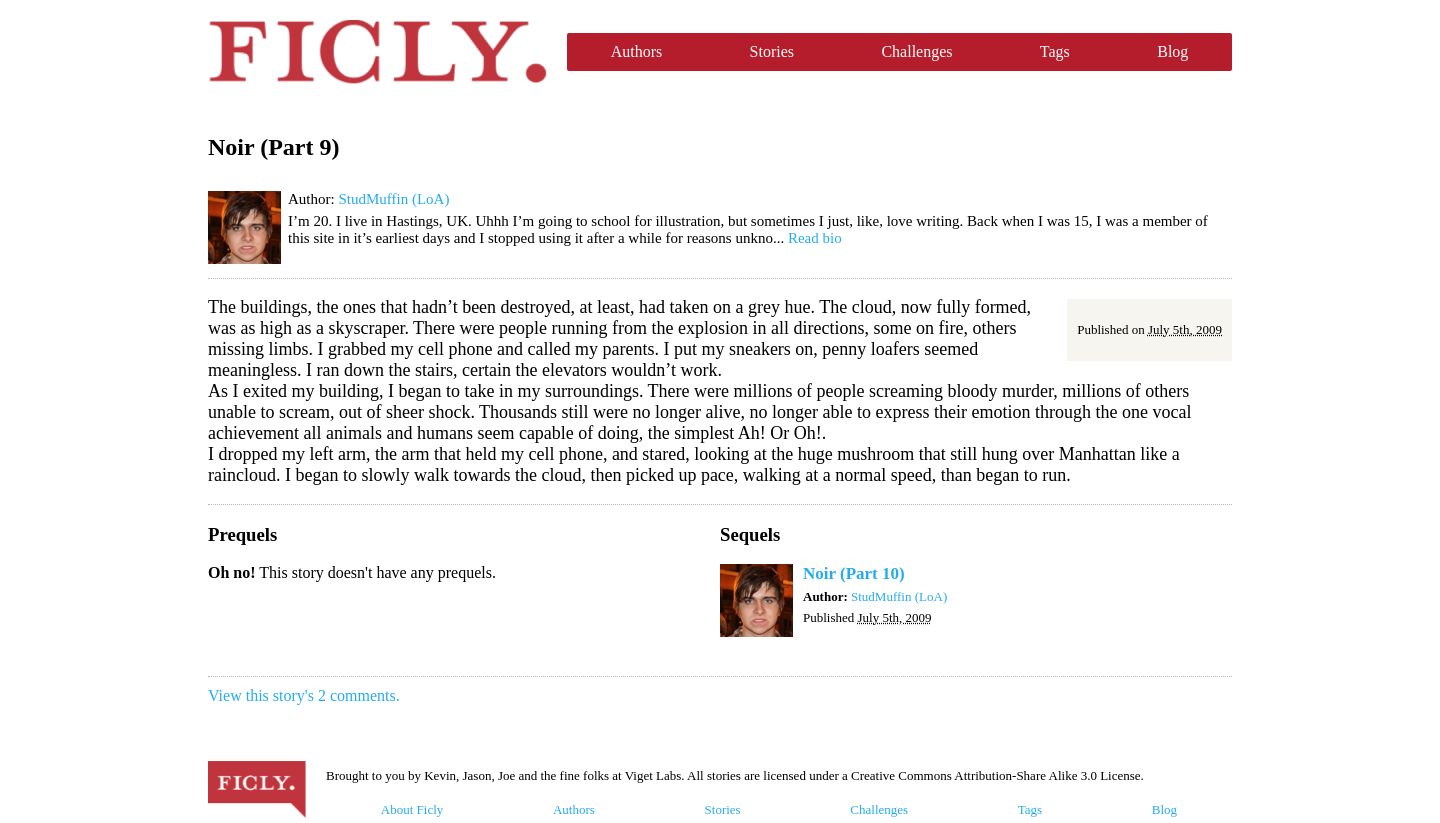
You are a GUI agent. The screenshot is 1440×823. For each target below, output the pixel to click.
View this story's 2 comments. (304, 695)
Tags (1055, 51)
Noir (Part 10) (854, 573)
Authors (637, 51)
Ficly (377, 52)
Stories (772, 51)
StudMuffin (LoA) (393, 199)
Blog (1172, 51)
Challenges (916, 51)
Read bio (815, 238)
